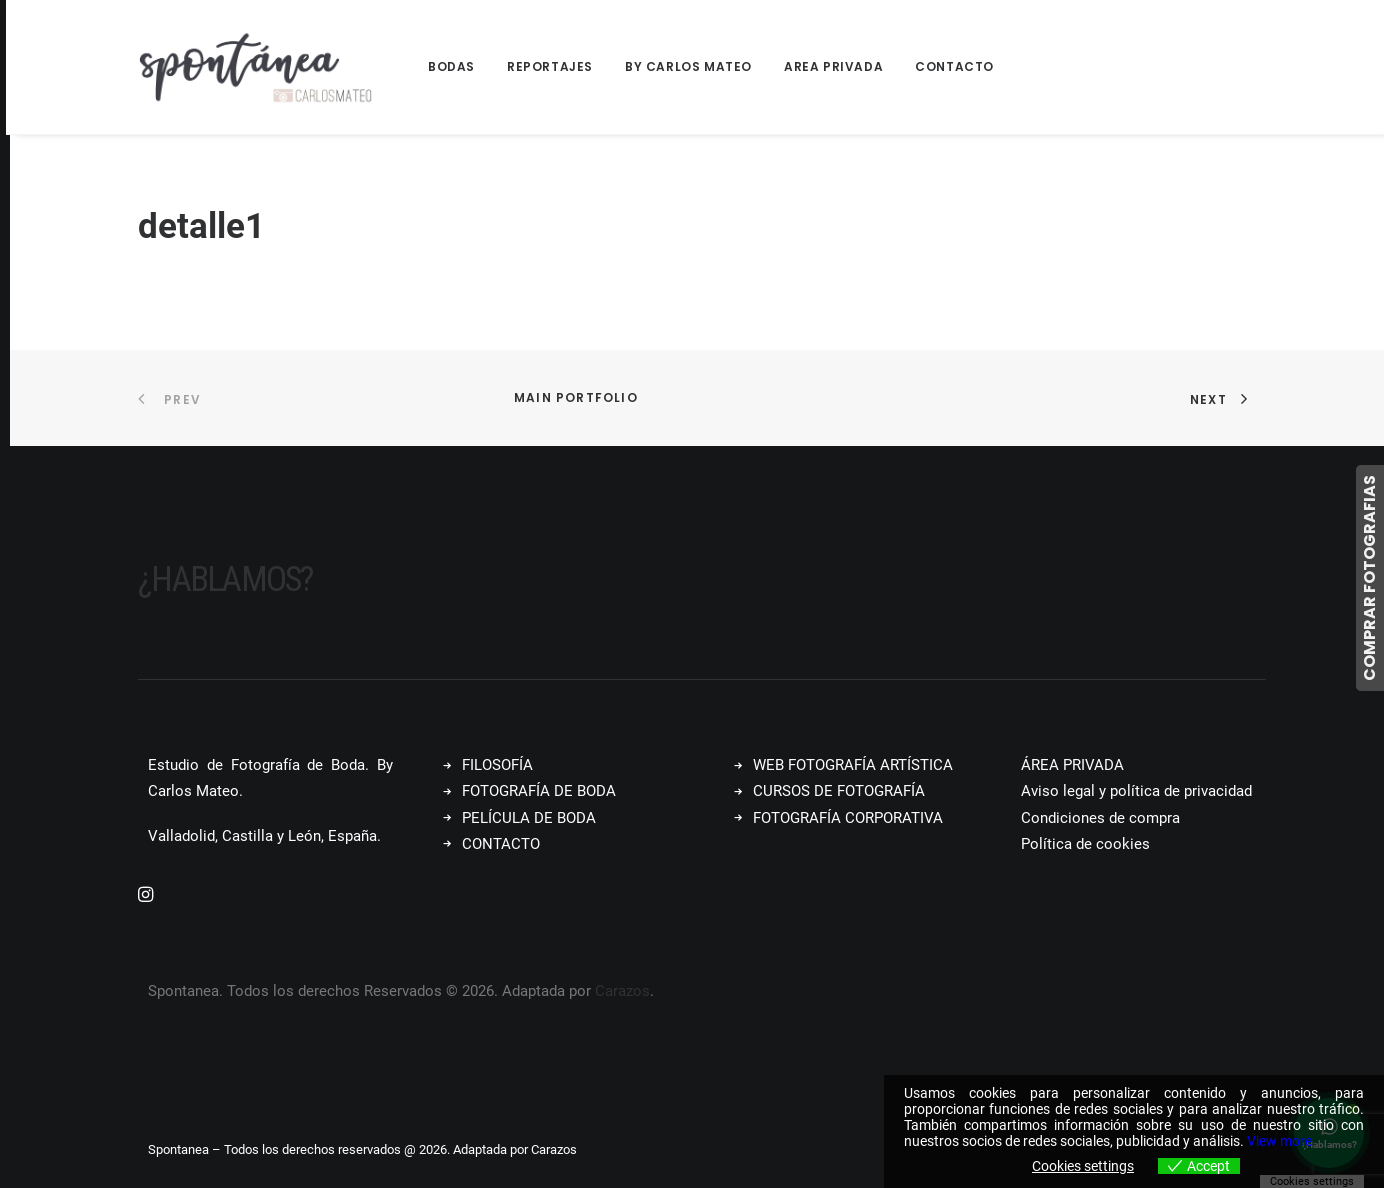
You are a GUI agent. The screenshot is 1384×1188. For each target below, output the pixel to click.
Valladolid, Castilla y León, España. (264, 835)
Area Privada (833, 66)
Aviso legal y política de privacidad (1136, 791)
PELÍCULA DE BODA (529, 817)
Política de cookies (1085, 843)
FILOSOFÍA (497, 765)
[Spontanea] (256, 67)
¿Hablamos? (225, 579)
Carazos (622, 990)
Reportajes (550, 66)
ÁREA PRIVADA (1072, 765)
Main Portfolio (576, 397)
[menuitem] (458, 67)
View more (1279, 1141)
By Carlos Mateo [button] (688, 66)
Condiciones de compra (1100, 817)
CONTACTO (501, 843)
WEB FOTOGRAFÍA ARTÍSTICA (853, 765)
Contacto (954, 66)
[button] (145, 896)
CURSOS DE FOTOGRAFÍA (839, 791)
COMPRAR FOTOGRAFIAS (1369, 578)
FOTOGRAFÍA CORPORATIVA (848, 817)
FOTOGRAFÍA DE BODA (539, 791)
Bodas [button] (451, 66)
